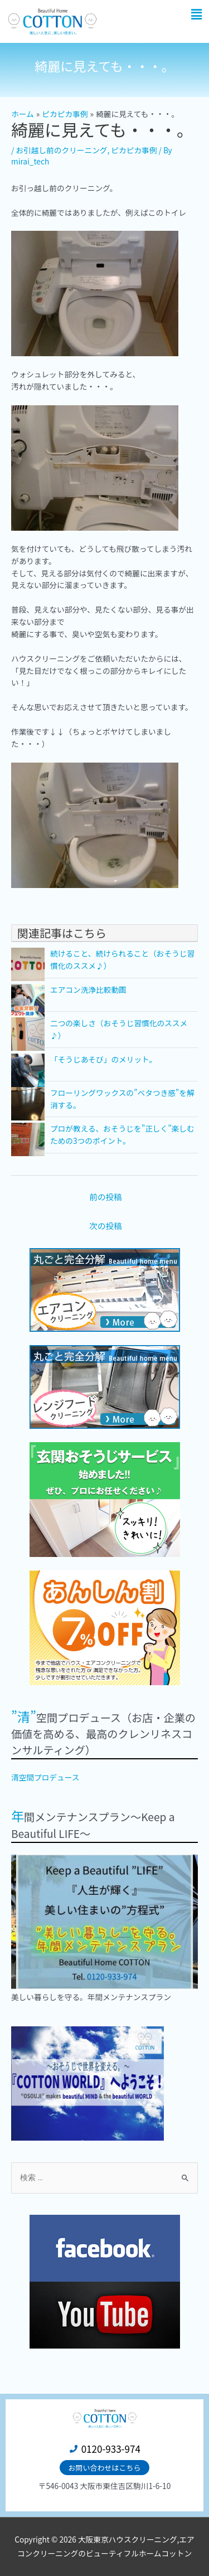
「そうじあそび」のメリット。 (103, 1059)
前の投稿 (105, 1196)
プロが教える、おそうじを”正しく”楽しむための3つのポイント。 (122, 1134)
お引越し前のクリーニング (61, 150)
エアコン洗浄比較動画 (88, 989)
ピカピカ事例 (134, 150)
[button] (196, 14)
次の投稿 (105, 1225)
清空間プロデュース (45, 1777)
